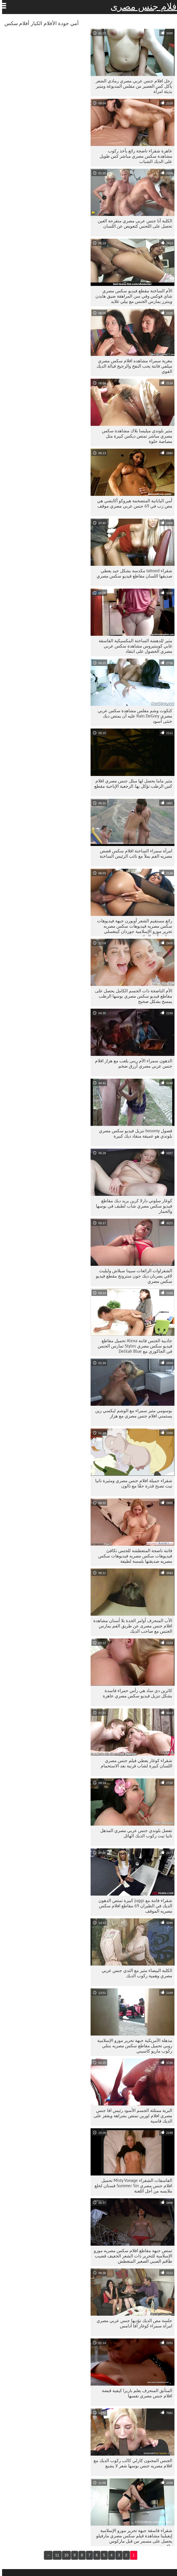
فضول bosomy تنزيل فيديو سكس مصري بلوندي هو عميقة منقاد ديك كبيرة (133, 1133)
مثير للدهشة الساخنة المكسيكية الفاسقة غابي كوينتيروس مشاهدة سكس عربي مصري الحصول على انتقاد (133, 646)
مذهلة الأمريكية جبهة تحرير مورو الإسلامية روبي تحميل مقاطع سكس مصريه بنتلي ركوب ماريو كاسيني (132, 2046)
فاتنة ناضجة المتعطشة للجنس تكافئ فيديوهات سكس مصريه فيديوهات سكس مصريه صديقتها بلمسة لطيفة (133, 1556)
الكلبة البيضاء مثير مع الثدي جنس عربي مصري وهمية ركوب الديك (135, 1973)
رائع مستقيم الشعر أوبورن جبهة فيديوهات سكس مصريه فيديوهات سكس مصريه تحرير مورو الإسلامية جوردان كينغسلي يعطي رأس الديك (132, 927)
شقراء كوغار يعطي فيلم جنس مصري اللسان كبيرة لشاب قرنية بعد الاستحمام (134, 1763)
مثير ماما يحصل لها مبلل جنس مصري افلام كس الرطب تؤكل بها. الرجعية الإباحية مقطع (131, 783)
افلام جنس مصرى (142, 6)
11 (55, 2555)
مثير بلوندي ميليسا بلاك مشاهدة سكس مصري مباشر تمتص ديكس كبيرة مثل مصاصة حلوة (135, 436)
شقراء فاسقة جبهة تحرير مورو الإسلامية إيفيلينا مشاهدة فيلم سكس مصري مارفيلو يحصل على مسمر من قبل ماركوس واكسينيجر (132, 2537)
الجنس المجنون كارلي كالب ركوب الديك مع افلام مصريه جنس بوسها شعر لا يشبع (130, 2463)
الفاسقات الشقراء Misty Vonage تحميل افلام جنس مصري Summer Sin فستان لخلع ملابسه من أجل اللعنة (131, 2186)
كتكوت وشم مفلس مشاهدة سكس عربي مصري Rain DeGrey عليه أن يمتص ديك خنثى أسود (133, 716)
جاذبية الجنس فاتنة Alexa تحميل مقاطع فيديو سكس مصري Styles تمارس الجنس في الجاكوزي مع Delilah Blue (133, 1346)
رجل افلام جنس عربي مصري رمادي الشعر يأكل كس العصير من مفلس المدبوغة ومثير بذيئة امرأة (132, 86)
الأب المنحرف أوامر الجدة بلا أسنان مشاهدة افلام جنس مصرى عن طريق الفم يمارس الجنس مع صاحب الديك (130, 1626)
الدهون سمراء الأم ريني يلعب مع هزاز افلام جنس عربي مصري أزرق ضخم (131, 1063)
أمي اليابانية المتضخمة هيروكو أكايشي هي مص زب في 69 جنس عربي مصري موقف (132, 503)
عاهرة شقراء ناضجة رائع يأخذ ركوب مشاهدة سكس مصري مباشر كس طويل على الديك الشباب (133, 156)
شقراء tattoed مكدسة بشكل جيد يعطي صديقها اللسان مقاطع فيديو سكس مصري (132, 573)
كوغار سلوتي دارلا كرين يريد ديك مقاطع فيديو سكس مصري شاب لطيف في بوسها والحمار (132, 1206)
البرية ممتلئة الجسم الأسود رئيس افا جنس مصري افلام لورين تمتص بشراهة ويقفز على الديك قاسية (130, 2116)
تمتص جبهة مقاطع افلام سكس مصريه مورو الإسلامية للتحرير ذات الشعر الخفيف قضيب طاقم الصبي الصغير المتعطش (131, 2256)
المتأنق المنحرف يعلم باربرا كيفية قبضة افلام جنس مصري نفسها (135, 2393)
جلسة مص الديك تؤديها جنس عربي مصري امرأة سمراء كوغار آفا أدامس (132, 2323)
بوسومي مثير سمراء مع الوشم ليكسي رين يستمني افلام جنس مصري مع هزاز (131, 1413)
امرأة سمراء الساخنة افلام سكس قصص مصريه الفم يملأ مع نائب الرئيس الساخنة (133, 853)
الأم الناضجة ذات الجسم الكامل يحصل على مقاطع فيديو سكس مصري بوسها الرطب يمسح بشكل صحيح (131, 996)
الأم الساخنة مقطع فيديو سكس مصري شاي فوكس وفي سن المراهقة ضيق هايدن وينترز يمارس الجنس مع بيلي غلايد (131, 296)
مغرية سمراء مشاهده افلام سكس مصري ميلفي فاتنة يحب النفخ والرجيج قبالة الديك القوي (132, 366)
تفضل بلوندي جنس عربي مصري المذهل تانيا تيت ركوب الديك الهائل (134, 1833)
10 (64, 2555)
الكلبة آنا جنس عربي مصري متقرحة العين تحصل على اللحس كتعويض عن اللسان (133, 223)
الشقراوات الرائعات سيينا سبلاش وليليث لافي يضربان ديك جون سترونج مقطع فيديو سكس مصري (132, 1276)
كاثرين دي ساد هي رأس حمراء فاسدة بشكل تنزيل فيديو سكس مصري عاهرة (135, 1693)
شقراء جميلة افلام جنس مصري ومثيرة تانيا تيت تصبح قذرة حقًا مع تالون (131, 1483)
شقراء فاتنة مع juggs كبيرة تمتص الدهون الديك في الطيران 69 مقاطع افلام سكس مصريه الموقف (133, 1906)
